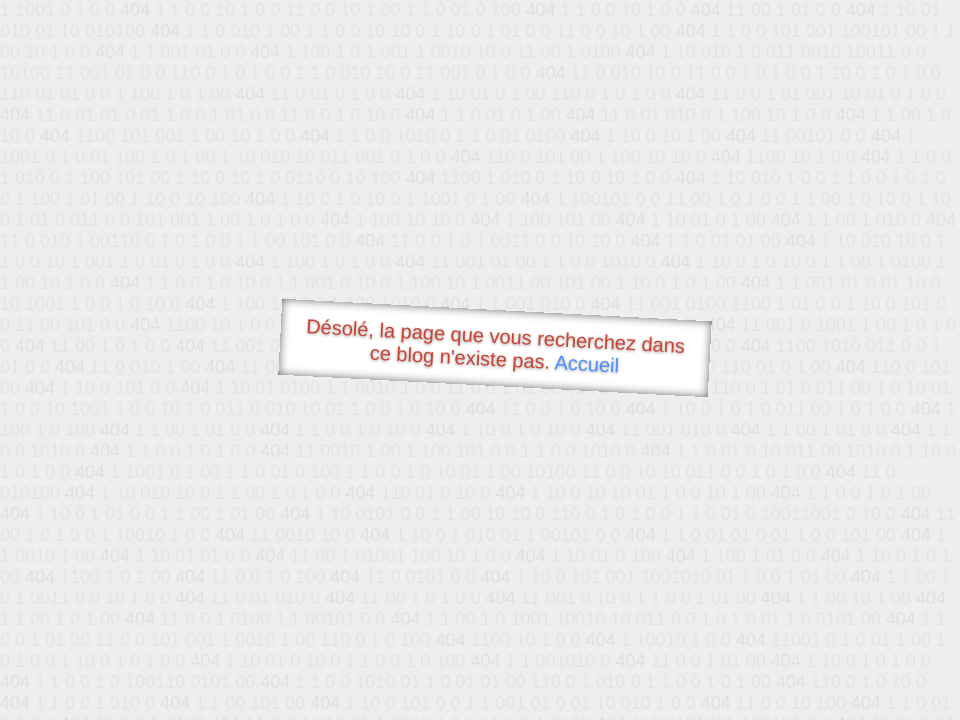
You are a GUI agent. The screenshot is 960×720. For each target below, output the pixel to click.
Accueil (587, 363)
